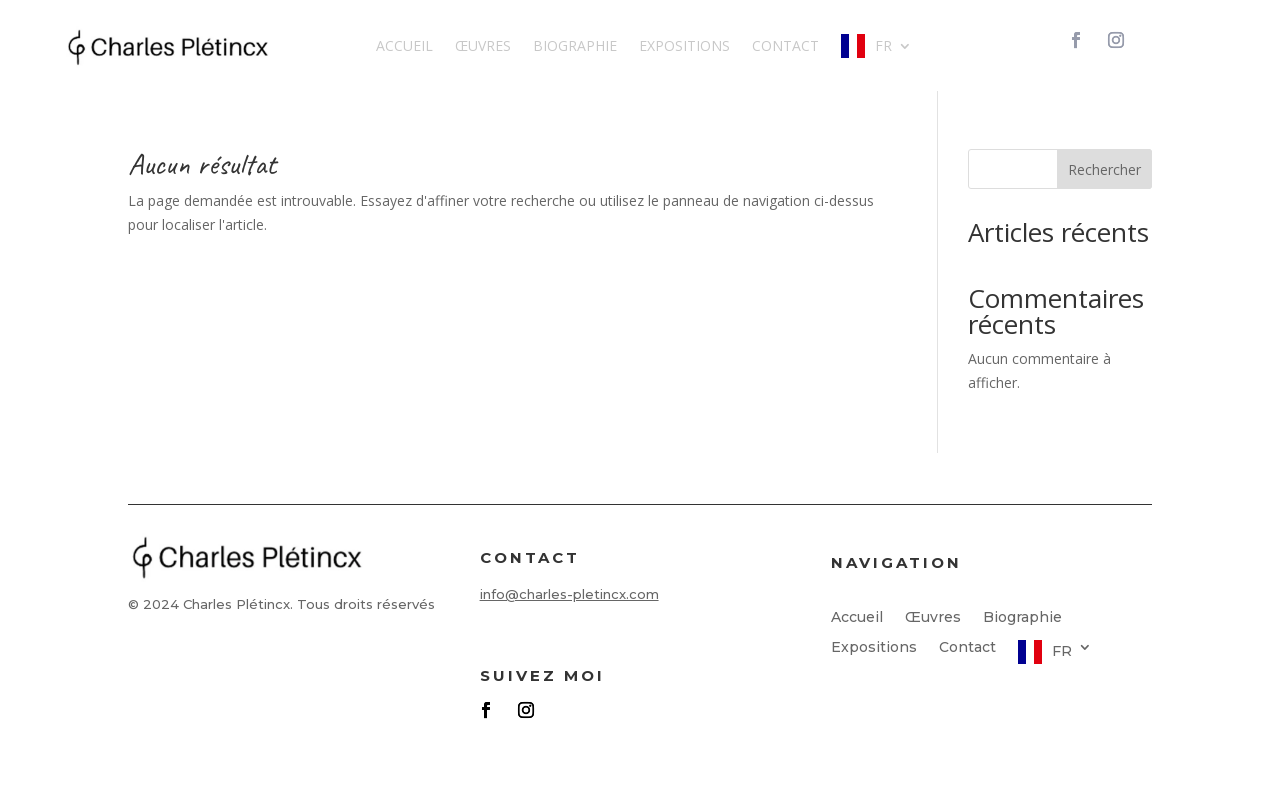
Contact (785, 45)
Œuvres (483, 45)
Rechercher (1104, 169)
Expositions (684, 45)
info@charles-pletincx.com (569, 594)
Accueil (404, 45)
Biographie (575, 45)
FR (883, 45)
